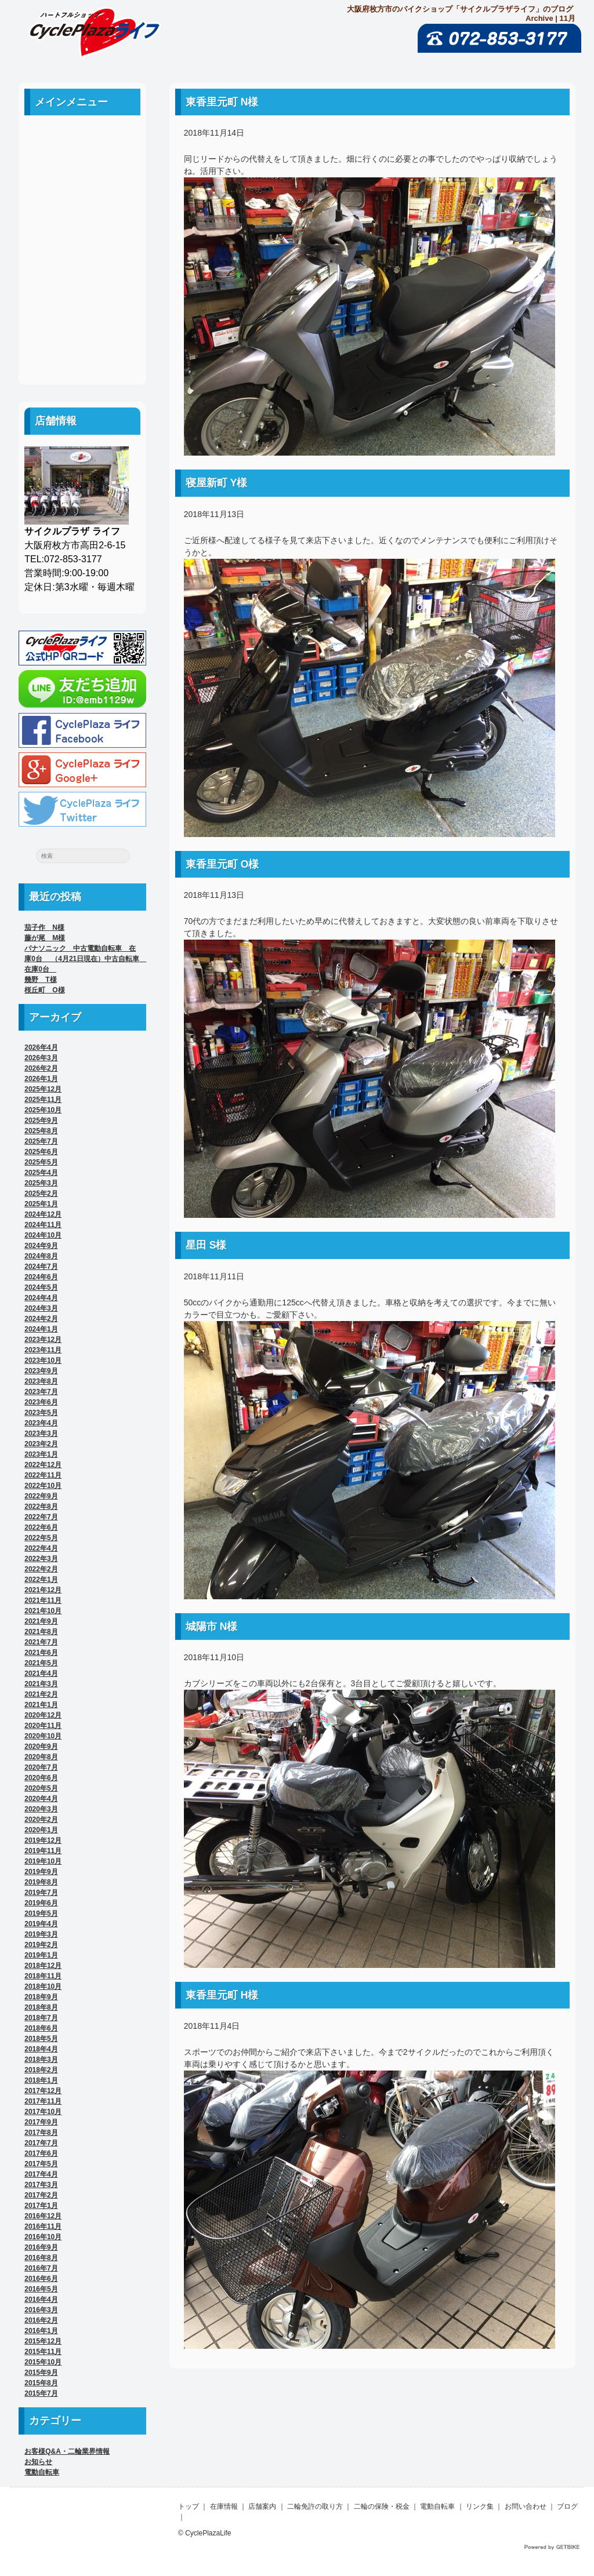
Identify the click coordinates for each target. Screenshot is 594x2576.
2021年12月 (42, 1590)
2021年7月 (40, 1642)
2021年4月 (40, 1673)
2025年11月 (42, 1100)
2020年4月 (40, 1799)
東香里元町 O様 (222, 864)
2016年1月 (40, 2331)
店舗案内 (82, 192)
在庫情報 (224, 2506)
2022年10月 (42, 1486)
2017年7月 (40, 2143)
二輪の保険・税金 (82, 244)
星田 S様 (206, 1245)
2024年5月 (40, 1287)
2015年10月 (42, 2362)
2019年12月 (42, 1840)
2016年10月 (42, 2237)
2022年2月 (40, 1569)
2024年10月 (42, 1235)
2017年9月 (40, 2122)
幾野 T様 (40, 980)
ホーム (82, 140)
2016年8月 (40, 2258)
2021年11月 (42, 1600)
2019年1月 (40, 1955)
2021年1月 (40, 1705)
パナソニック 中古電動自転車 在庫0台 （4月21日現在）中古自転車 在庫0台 (85, 958)
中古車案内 (82, 166)
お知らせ (38, 2462)
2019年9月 (40, 1872)
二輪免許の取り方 (82, 218)
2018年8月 (40, 2007)
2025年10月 (42, 1110)
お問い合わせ (82, 323)
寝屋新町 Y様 (217, 483)
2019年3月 (40, 1934)
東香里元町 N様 (222, 102)
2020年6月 (40, 1778)
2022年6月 (40, 1527)
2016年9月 (40, 2247)
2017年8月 (40, 2133)
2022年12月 (42, 1465)
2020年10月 (42, 1736)
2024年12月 (42, 1214)
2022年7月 (40, 1517)
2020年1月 (40, 1830)
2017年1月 (40, 2206)
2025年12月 (42, 1089)
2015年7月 (40, 2393)
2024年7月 (40, 1266)
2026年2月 (40, 1068)
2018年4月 (40, 2049)
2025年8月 (40, 1131)
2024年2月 (40, 1319)
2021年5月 (40, 1663)
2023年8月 (40, 1381)
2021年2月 (40, 1694)
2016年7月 (40, 2268)
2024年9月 (40, 1246)
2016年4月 (40, 2299)
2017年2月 (40, 2195)
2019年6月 (40, 1903)
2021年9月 (40, 1621)
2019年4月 (40, 1924)
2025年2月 (40, 1193)
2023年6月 (40, 1402)
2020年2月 (40, 1819)
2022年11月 (42, 1475)
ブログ (82, 349)
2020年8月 (40, 1757)
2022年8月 (40, 1506)
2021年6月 (40, 1653)
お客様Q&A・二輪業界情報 (67, 2451)
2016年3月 (40, 2310)
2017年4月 (40, 2174)
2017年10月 (42, 2112)
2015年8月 (40, 2383)
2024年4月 (40, 1298)
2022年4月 (40, 1548)
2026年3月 (40, 1058)
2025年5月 (40, 1162)
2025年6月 (40, 1152)
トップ (188, 2506)
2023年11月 (42, 1350)
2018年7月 (40, 2018)
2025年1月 (40, 1204)
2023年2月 (40, 1444)
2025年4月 (40, 1173)
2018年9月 (40, 1997)
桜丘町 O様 (44, 990)
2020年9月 (40, 1746)
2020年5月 (40, 1788)
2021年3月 (40, 1684)
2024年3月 (40, 1308)
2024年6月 (40, 1277)
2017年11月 (42, 2101)
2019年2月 (40, 1945)
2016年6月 (40, 2279)
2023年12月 (42, 1340)
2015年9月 (40, 2372)
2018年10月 (42, 1986)
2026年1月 (40, 1079)
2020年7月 (40, 1767)
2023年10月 (42, 1360)
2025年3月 (40, 1183)
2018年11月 (42, 1976)
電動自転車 (82, 270)
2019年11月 (42, 1851)
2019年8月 (40, 1882)
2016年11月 (42, 2226)
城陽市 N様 (212, 1626)
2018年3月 (40, 2059)
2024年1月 (40, 1329)
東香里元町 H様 (222, 1995)
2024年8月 (40, 1256)
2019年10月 (42, 1861)
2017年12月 (42, 2091)
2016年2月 (40, 2320)
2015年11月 (42, 2352)
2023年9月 (40, 1371)
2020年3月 (40, 1809)
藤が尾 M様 (44, 938)
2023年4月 (40, 1423)
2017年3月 (40, 2185)
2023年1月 (40, 1454)
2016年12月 (42, 2216)
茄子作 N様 (44, 927)
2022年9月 (40, 1496)
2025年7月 (40, 1141)
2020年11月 (42, 1726)
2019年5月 (40, 1913)
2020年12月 (42, 1715)
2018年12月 (42, 1966)
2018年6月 (40, 2028)
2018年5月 (40, 2039)
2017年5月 (40, 2164)
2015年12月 (42, 2341)
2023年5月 (40, 1413)
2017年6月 (40, 2153)
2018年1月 (40, 2080)
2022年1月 (40, 1580)
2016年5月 (40, 2289)
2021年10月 (42, 1611)
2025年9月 (40, 1120)
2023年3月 (40, 1433)
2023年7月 (40, 1392)
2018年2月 (40, 2070)
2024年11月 (42, 1225)
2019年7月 (40, 1893)
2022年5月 (40, 1538)
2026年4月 (40, 1047)
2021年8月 (40, 1632)
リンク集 (82, 296)
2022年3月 (40, 1559)
